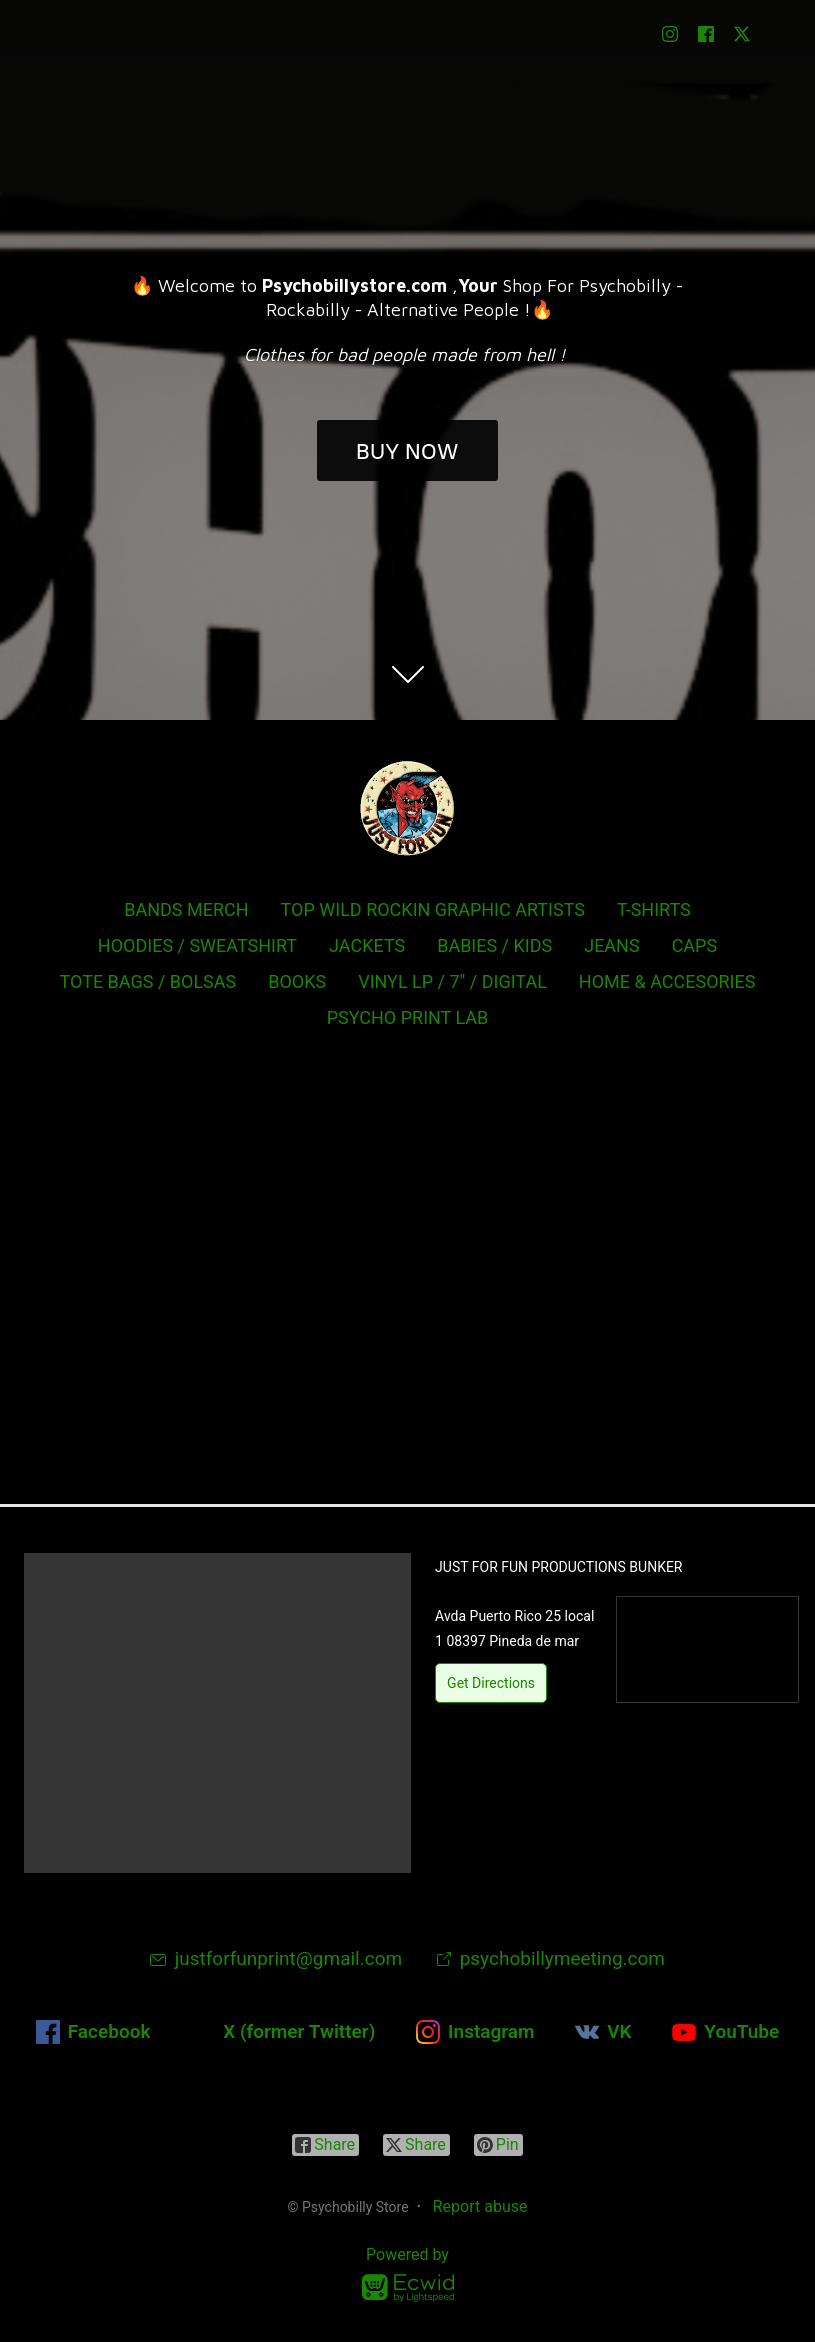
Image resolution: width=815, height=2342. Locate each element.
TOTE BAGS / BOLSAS (148, 981)
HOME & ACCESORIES (667, 981)
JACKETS (367, 945)
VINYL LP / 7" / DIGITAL (452, 981)
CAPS (695, 945)
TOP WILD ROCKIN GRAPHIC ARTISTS (433, 909)
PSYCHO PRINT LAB (408, 1017)
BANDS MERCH (186, 909)
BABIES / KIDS (494, 945)
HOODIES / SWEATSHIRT (197, 945)
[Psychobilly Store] (408, 808)
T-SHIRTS (654, 909)
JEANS (611, 945)
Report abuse (480, 2206)
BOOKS (297, 981)
